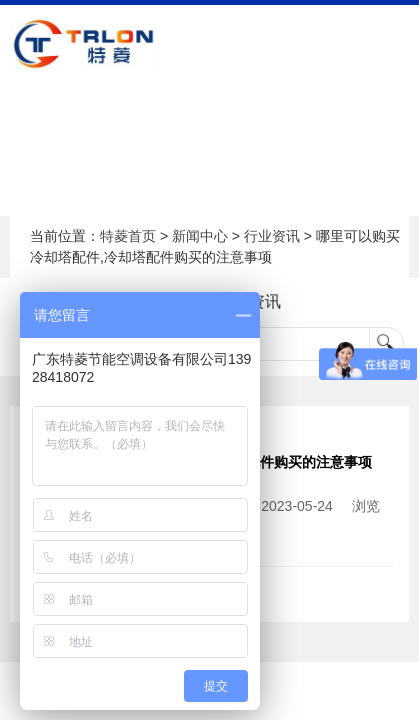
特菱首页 (128, 236)
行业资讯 (272, 236)
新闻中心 (200, 236)
